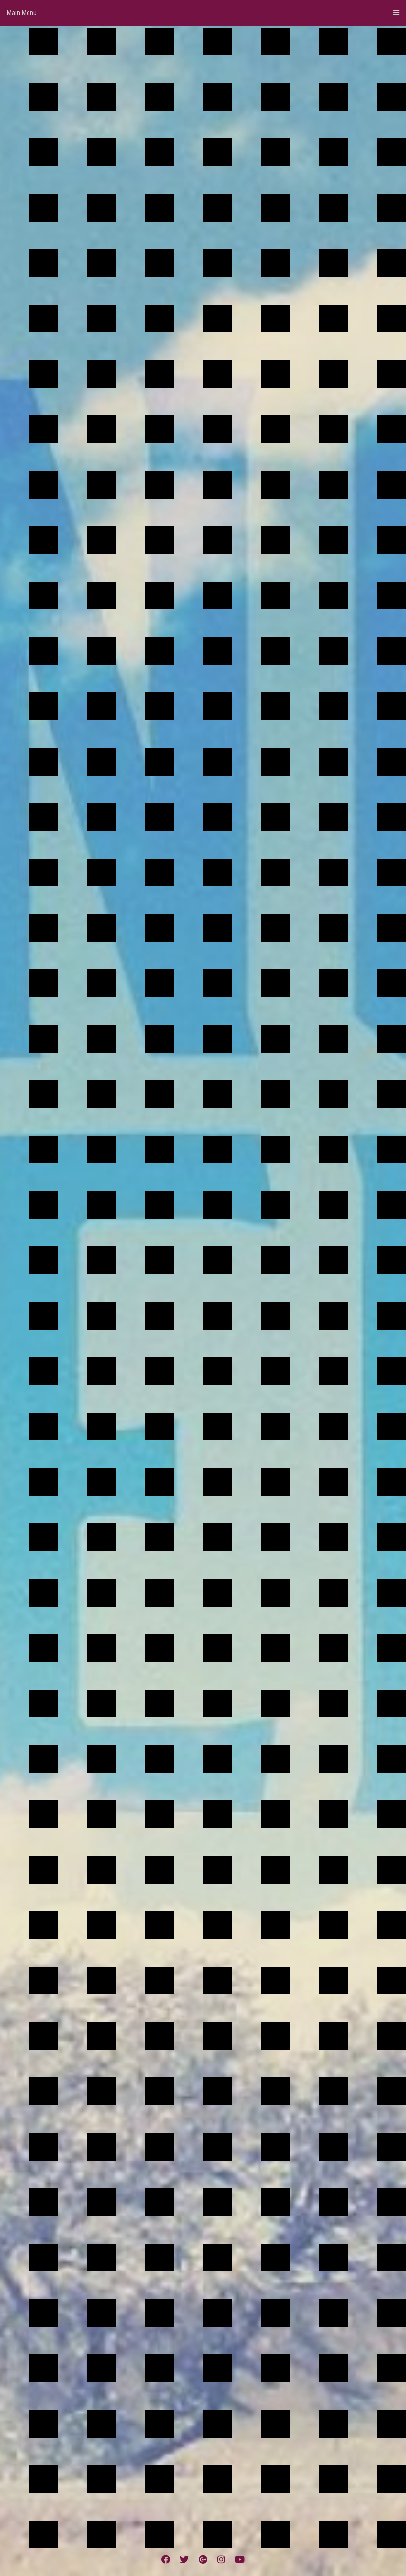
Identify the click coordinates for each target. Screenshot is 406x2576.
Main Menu (203, 13)
